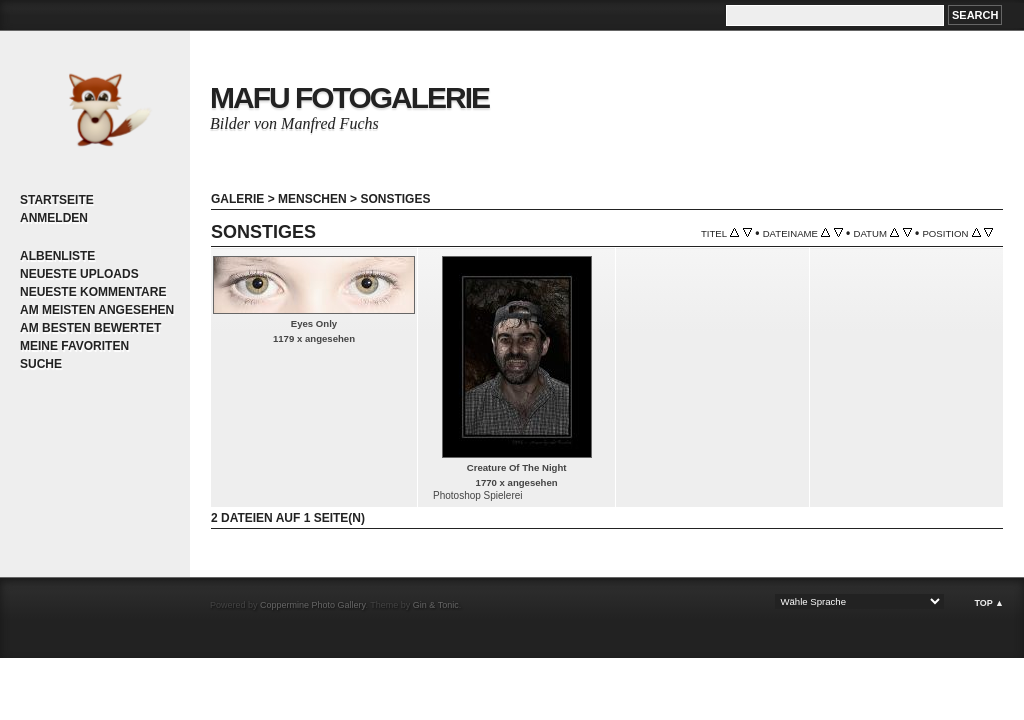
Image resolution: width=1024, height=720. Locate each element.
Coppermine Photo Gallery (312, 605)
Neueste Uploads (79, 274)
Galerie (237, 199)
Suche (41, 364)
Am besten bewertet (90, 328)
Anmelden (54, 218)
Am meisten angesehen (97, 310)
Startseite (57, 200)
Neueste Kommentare (93, 292)
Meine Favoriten (74, 346)
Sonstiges (395, 199)
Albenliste (57, 256)
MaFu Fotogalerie (349, 97)
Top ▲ (989, 603)
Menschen (312, 199)
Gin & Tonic (436, 605)
